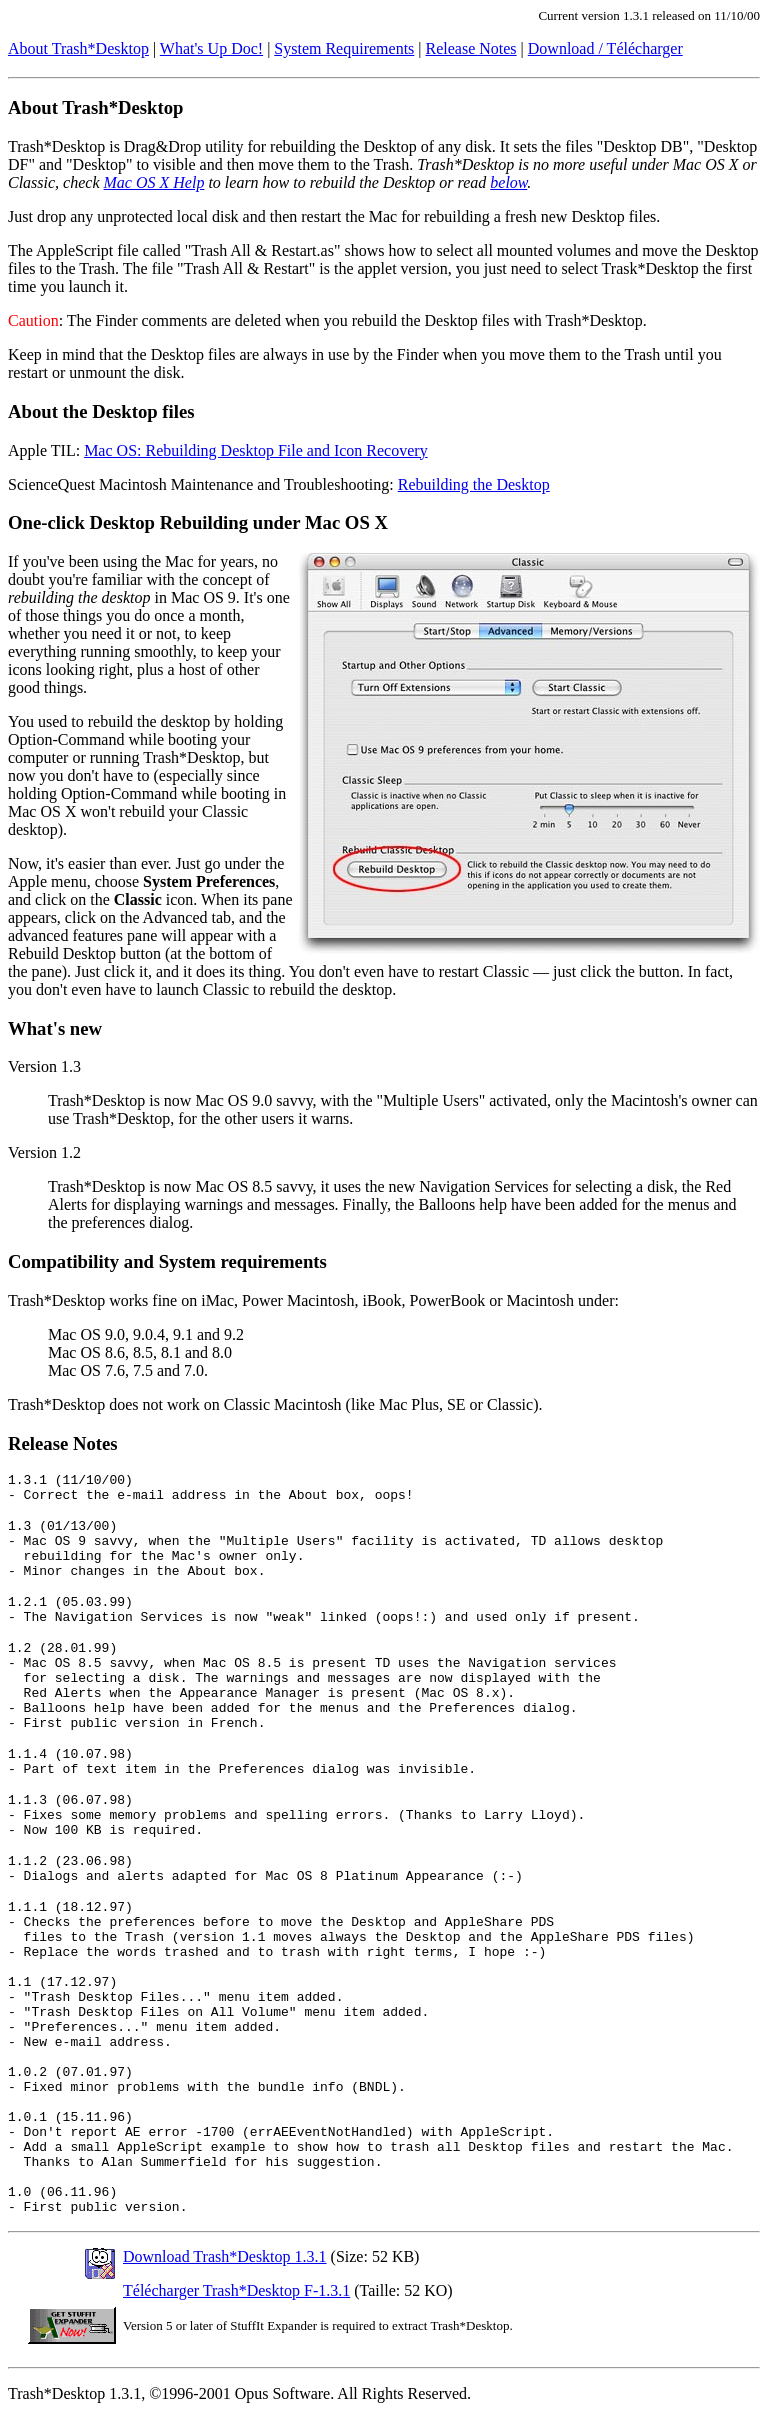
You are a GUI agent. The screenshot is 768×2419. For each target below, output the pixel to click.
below (508, 182)
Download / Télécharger (605, 48)
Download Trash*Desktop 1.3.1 (225, 2256)
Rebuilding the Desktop (474, 484)
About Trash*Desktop (78, 48)
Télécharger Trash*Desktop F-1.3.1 (236, 2290)
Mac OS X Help (154, 182)
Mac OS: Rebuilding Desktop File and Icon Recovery (256, 450)
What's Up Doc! (211, 48)
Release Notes (471, 48)
